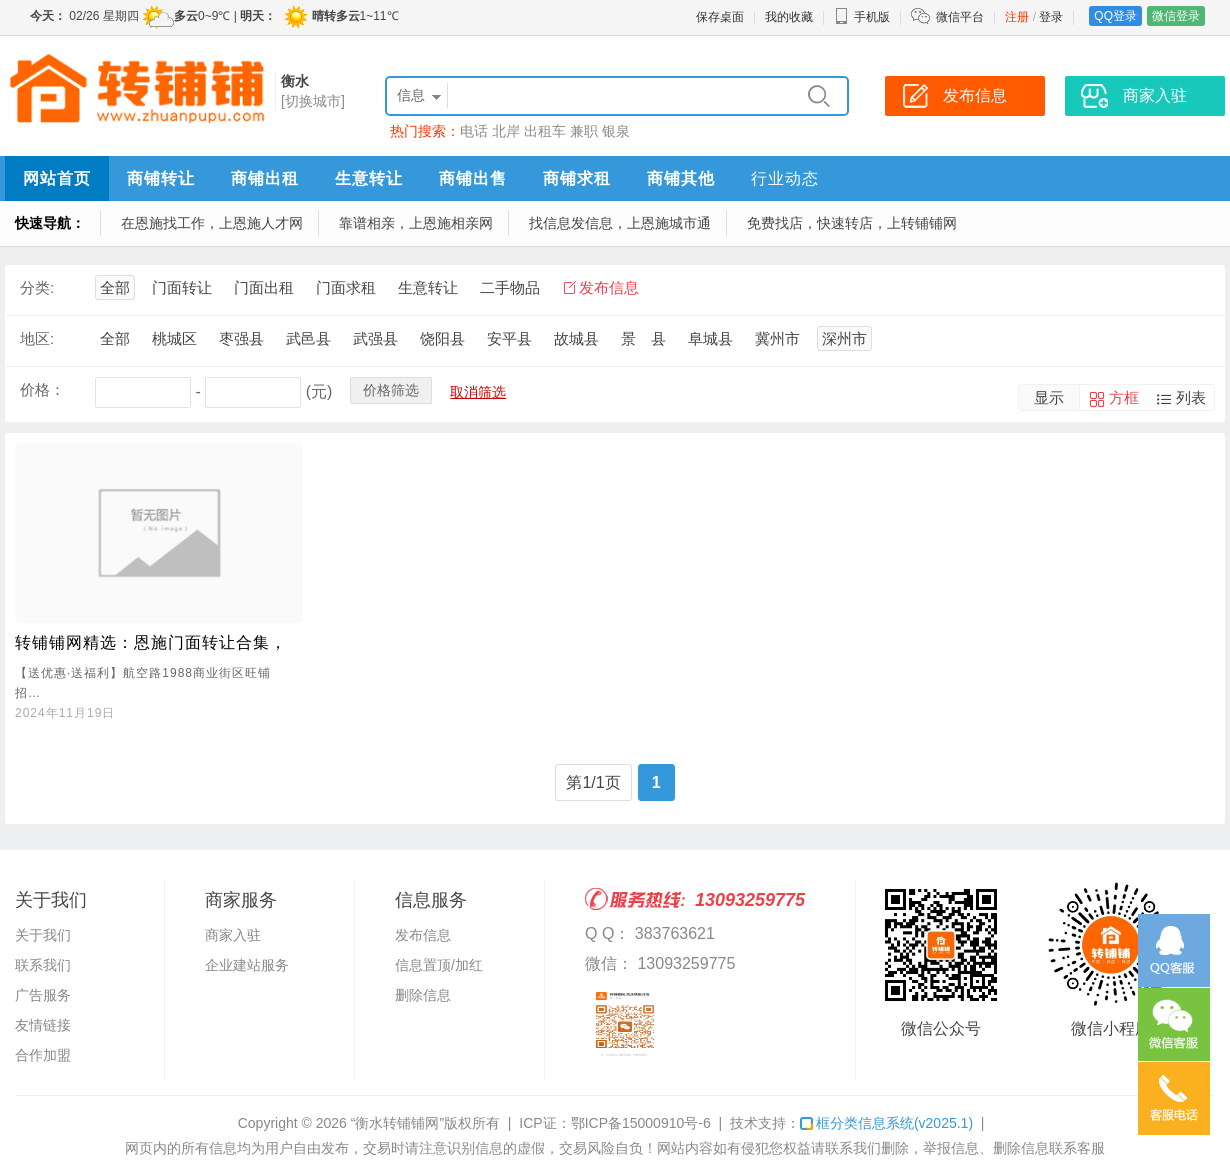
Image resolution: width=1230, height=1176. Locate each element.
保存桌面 (720, 17)
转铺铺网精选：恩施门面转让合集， (151, 642)
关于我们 (43, 935)
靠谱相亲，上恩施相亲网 (416, 223)
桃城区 (174, 338)
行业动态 (785, 178)
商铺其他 (681, 178)
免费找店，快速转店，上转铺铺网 (852, 223)
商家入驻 (233, 935)
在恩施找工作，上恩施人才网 (212, 223)
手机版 (862, 17)
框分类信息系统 (886, 1123)
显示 (1049, 397)
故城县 (576, 338)
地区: (37, 338)
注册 (1017, 17)
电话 (474, 131)
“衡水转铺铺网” (397, 1123)
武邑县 (308, 338)
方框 (1124, 397)
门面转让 (182, 287)
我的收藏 (789, 17)
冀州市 (777, 338)
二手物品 (510, 287)
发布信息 (609, 287)
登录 (1051, 17)
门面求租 (346, 287)
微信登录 (1176, 16)
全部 (115, 287)
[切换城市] (313, 101)
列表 (1191, 397)
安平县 (509, 338)
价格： (42, 389)
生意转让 (369, 178)
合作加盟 (43, 1055)
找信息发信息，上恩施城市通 (620, 223)
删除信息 (423, 995)
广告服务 (43, 995)
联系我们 (43, 965)
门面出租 (264, 287)
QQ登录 (1115, 16)
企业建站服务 (247, 965)
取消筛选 (478, 392)
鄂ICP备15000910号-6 (641, 1123)
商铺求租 (577, 178)
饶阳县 (442, 338)
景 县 (643, 338)
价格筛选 (391, 390)
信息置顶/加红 (439, 965)
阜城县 (710, 338)
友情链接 (43, 1025)
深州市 (844, 338)
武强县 (375, 338)
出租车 (545, 131)
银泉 (616, 131)
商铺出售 (473, 178)
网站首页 (57, 178)
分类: (37, 287)
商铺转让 (161, 178)
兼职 (584, 131)
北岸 (506, 131)
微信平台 (960, 17)
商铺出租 (265, 178)
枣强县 (241, 338)
